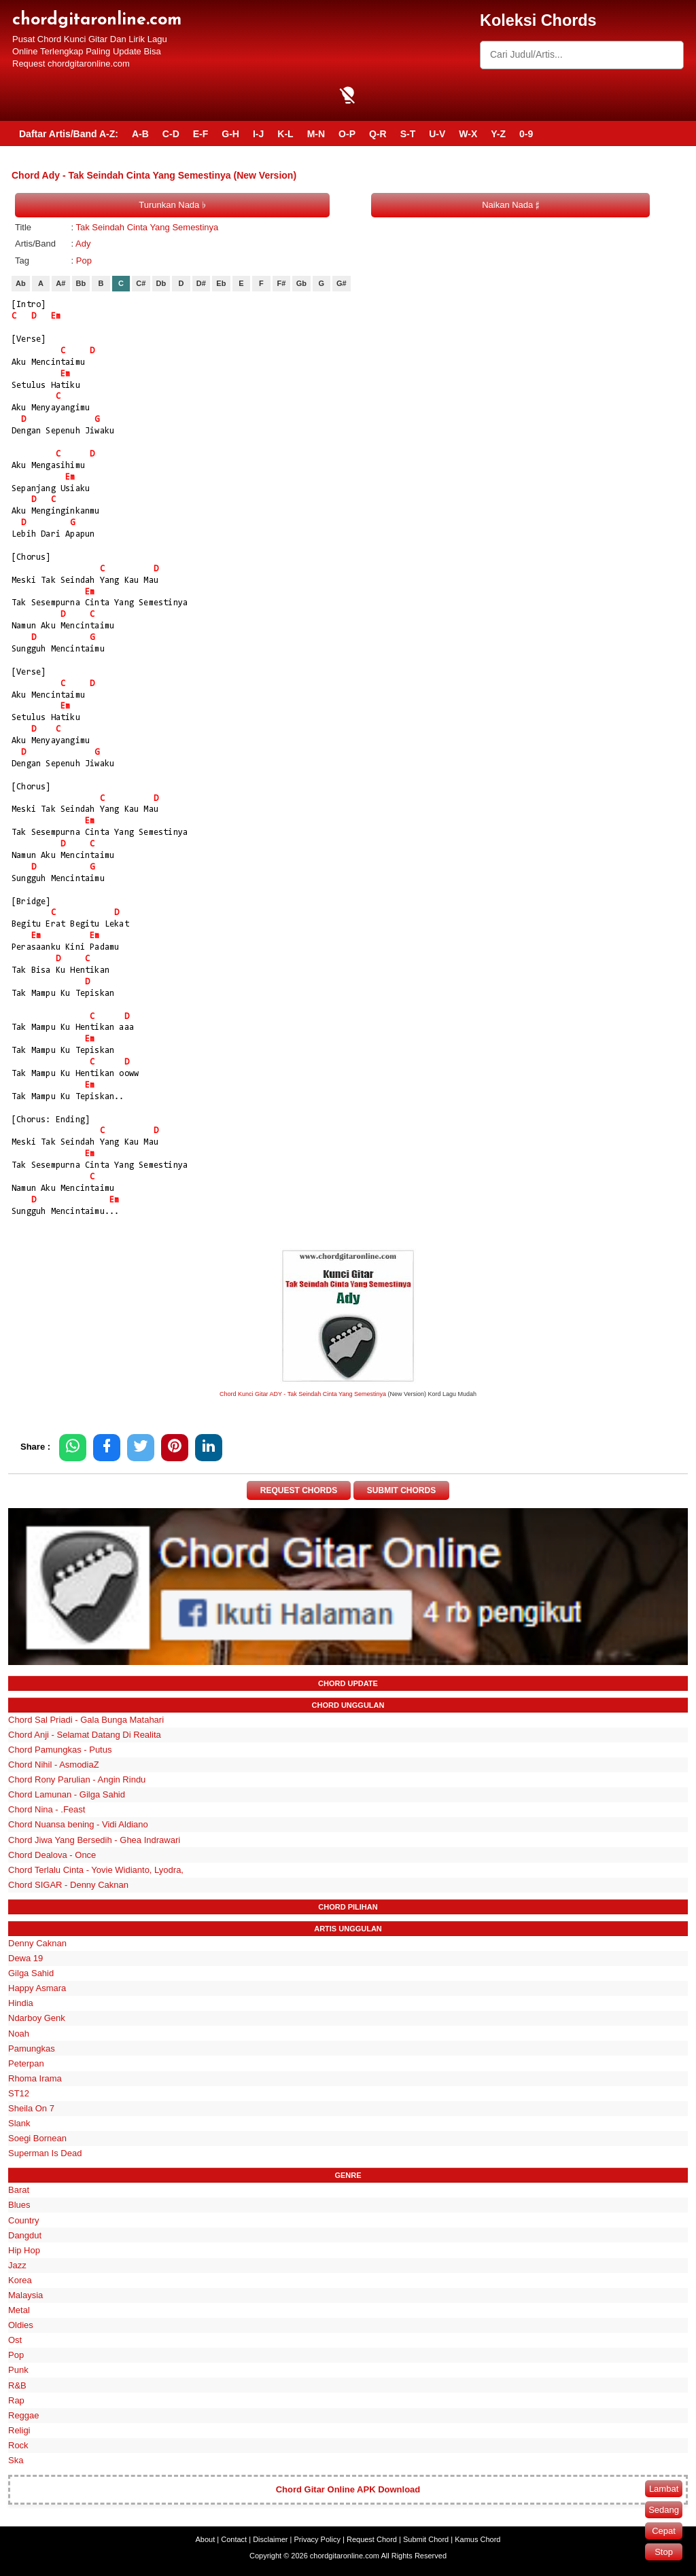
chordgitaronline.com (96, 20)
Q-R (378, 133)
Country (23, 2220)
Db (161, 283)
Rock (18, 2445)
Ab (21, 283)
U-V (437, 133)
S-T (408, 133)
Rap (16, 2400)
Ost (15, 2340)
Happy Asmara (37, 1988)
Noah (18, 2033)
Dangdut (24, 2235)
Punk (18, 2370)
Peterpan (26, 2063)
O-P (346, 133)
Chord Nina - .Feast (46, 1809)
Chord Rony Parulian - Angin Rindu (76, 1779)
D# (201, 283)
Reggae (23, 2415)
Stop (664, 2552)
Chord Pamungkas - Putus (59, 1750)
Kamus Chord (477, 2539)
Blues (19, 2205)
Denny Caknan (37, 1943)
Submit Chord (426, 2539)
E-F (201, 133)
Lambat (663, 2489)
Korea (20, 2280)
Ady (82, 243)
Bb (81, 283)
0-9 (526, 133)
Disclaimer (270, 2539)
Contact (234, 2539)
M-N (316, 133)
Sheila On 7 (31, 2108)
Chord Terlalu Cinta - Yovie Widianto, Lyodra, (96, 1870)
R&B (17, 2385)
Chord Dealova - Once (52, 1855)
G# (341, 283)
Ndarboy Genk (36, 2018)
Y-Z (498, 133)
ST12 (18, 2093)
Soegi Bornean (37, 2138)
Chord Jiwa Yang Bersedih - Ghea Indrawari (94, 1840)
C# (140, 283)
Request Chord (372, 2539)
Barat (18, 2190)
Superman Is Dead (45, 2153)
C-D (170, 133)
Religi (19, 2430)
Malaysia (25, 2295)
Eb (221, 283)
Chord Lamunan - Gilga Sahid (66, 1794)
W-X (468, 133)
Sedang (663, 2510)
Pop (84, 260)
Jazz (17, 2265)
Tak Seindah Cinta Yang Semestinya (147, 227)
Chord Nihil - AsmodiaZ (53, 1764)
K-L (285, 133)
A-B (140, 133)
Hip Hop (24, 2250)
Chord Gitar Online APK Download (348, 2489)
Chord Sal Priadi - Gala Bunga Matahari (86, 1720)
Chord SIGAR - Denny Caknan (68, 1885)
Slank (19, 2123)
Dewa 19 (25, 1958)
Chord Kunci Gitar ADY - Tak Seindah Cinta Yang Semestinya (303, 1394)
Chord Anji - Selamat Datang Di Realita (84, 1735)
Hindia (20, 2003)
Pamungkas (31, 2048)
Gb (301, 283)
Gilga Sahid (31, 1973)
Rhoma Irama (35, 2078)
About (205, 2539)
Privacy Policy (317, 2539)
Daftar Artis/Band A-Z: (68, 133)
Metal (19, 2310)
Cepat (664, 2531)
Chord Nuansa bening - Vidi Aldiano (78, 1824)
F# (281, 283)
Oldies (20, 2325)
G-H (230, 133)
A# (60, 283)
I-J (258, 133)
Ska (15, 2460)
